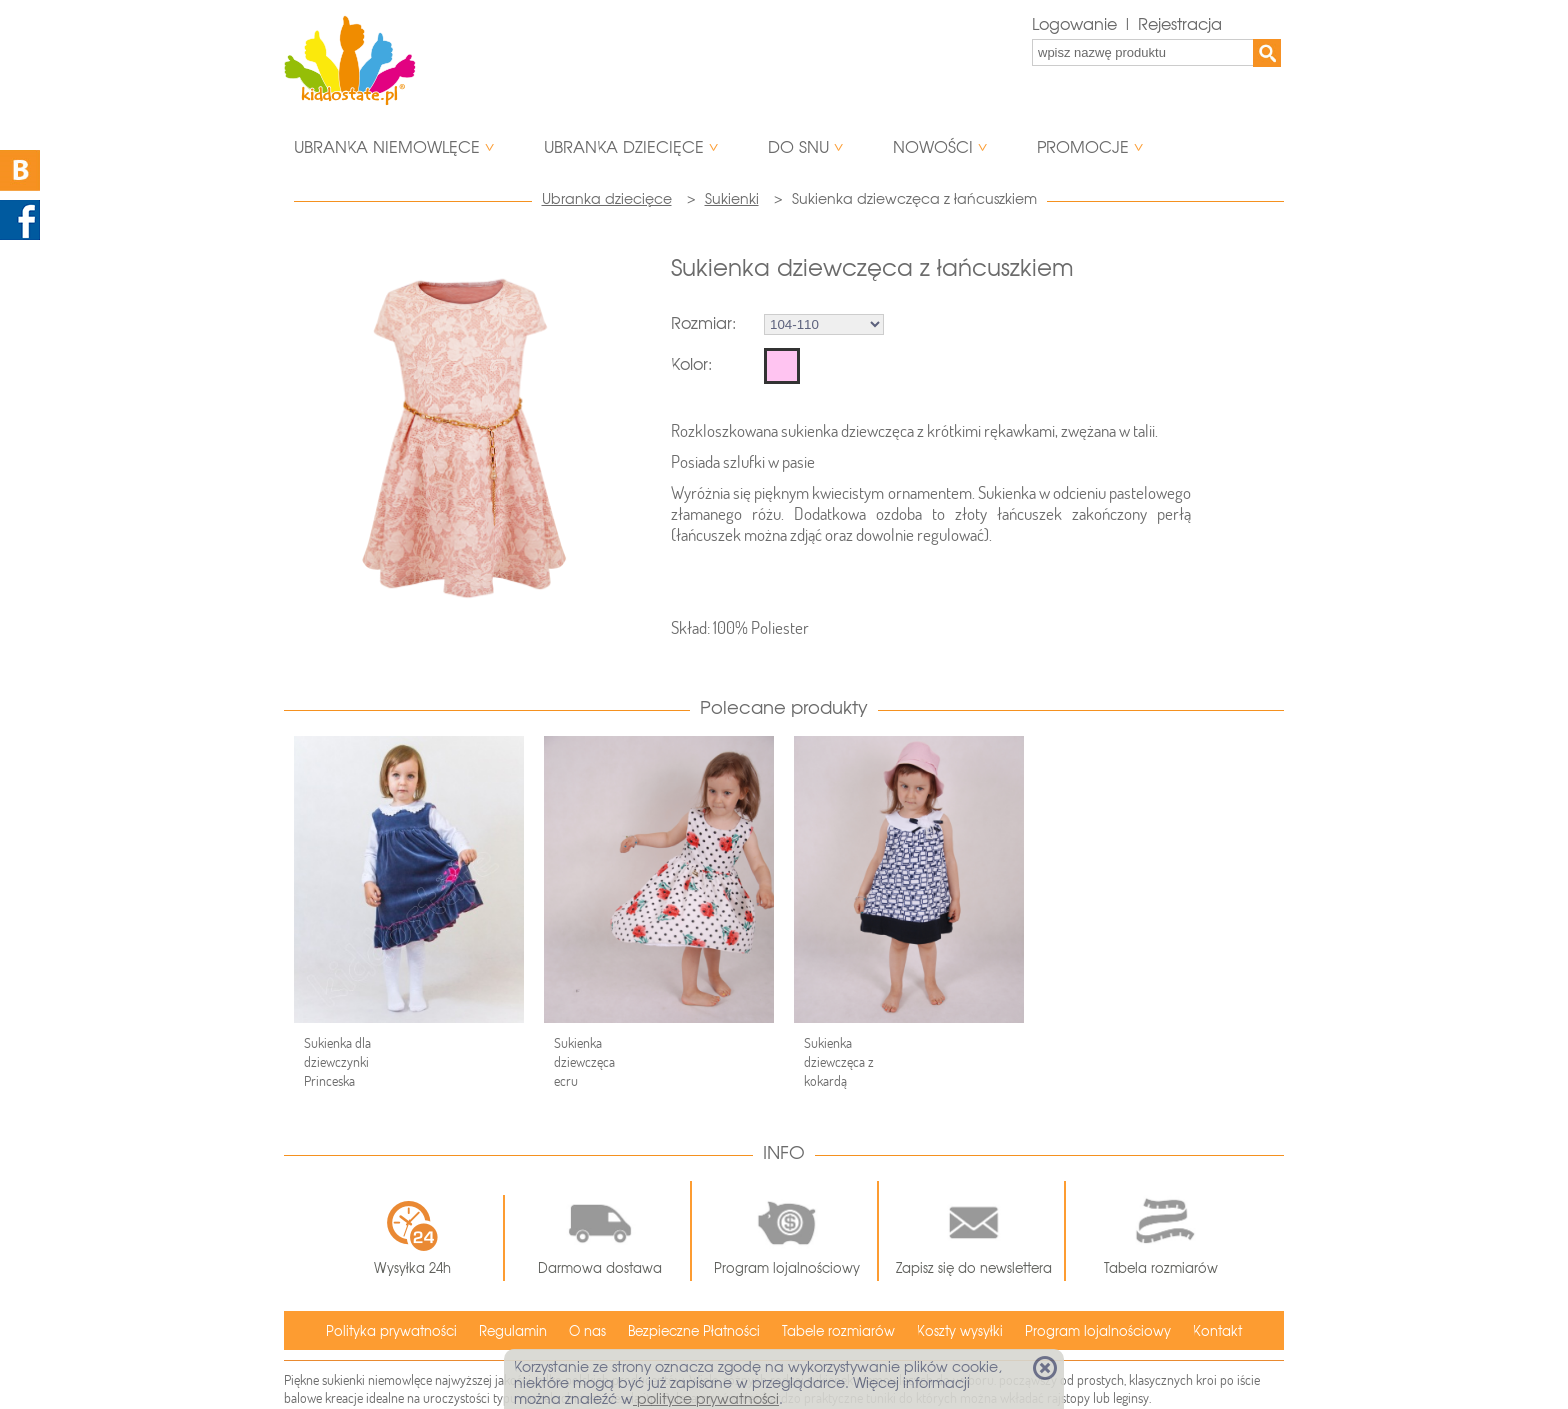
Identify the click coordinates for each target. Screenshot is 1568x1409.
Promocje (1083, 147)
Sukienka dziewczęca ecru (584, 1062)
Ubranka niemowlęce (387, 147)
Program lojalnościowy (787, 1231)
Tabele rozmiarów (838, 1331)
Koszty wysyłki (960, 1331)
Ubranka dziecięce (624, 147)
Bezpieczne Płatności (694, 1331)
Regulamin (513, 1331)
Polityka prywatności (391, 1331)
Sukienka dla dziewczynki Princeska (337, 1062)
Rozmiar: (703, 323)
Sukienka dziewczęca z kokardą (839, 1062)
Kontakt (1217, 1331)
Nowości (933, 147)
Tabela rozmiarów (1161, 1231)
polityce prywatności (706, 1399)
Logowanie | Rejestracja (1127, 24)
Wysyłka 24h (412, 1238)
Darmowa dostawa (600, 1231)
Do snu (798, 147)
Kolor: (691, 364)
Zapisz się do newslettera (974, 1231)
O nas (587, 1331)
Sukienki (732, 199)
